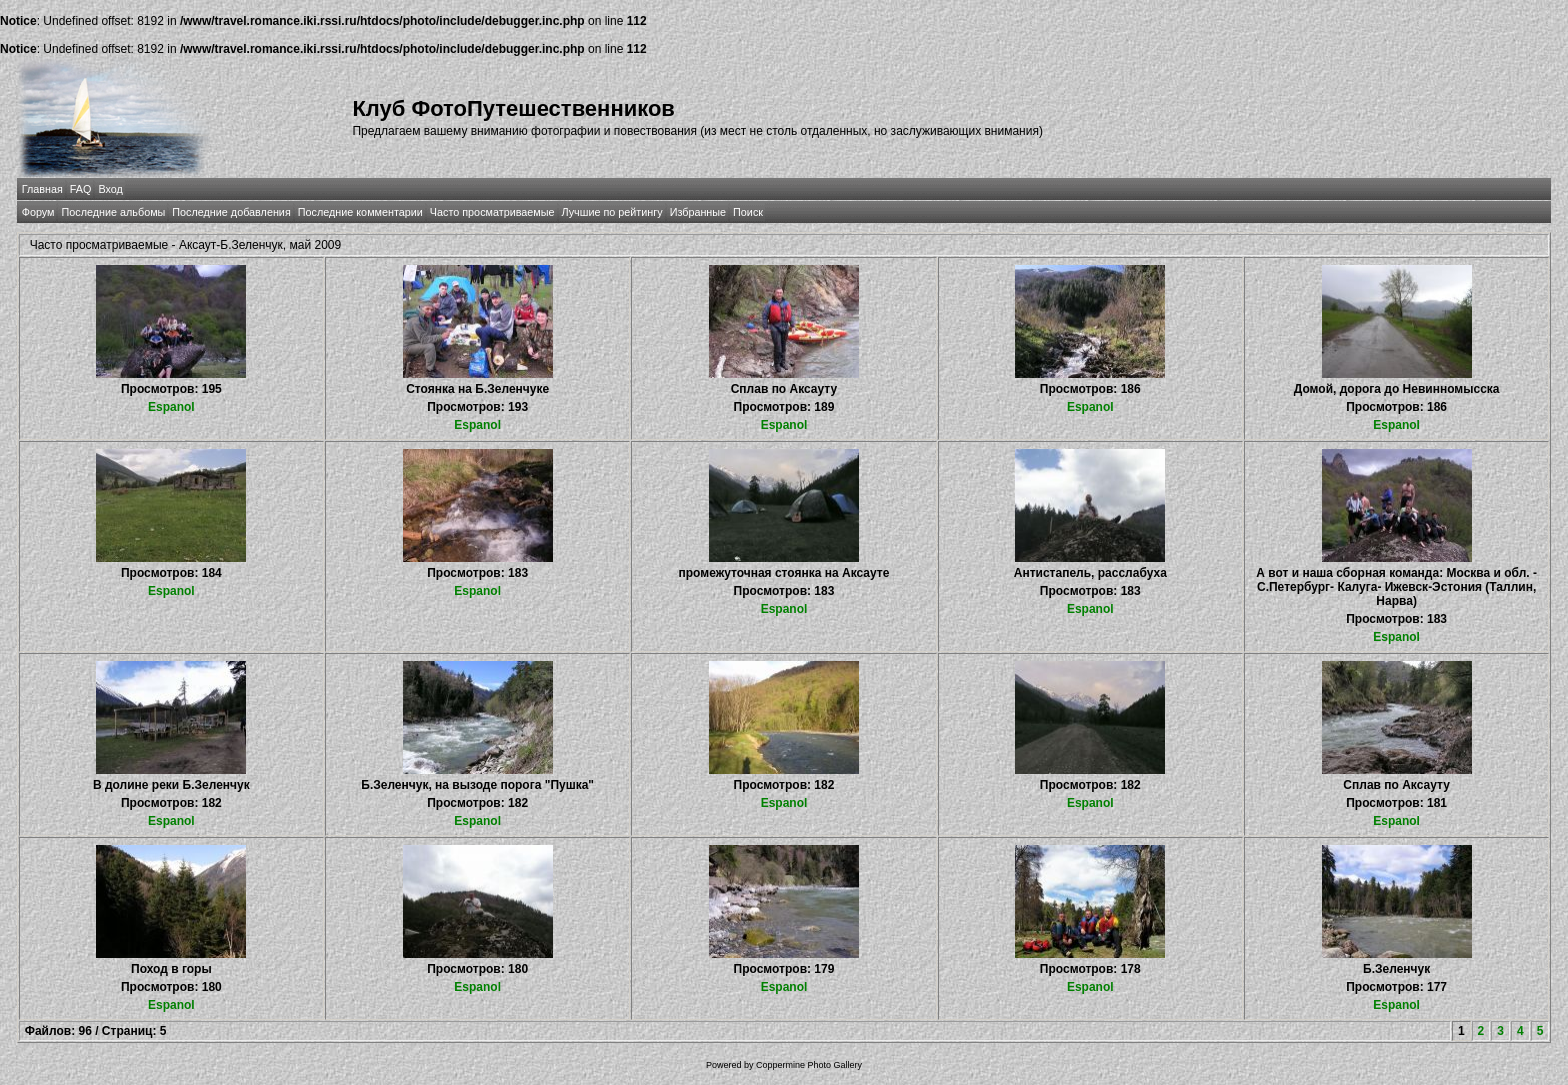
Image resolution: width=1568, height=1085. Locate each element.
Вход (110, 189)
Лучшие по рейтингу (612, 212)
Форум (38, 212)
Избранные (698, 212)
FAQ (81, 189)
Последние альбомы (113, 212)
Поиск (748, 212)
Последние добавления (231, 212)
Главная (42, 189)
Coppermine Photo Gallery (809, 1065)
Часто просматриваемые (492, 212)
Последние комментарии (360, 212)
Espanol (171, 407)
